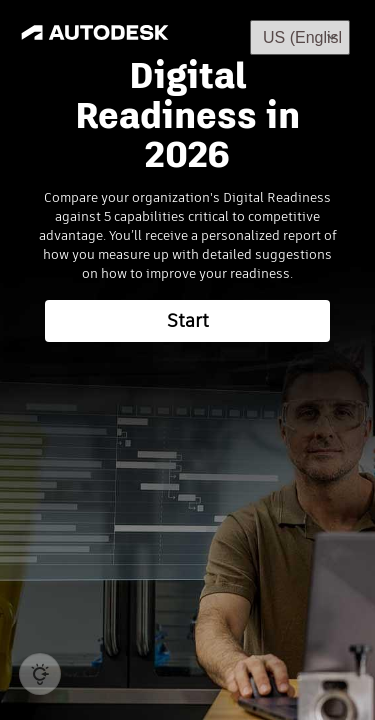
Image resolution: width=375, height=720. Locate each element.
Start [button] (188, 321)
